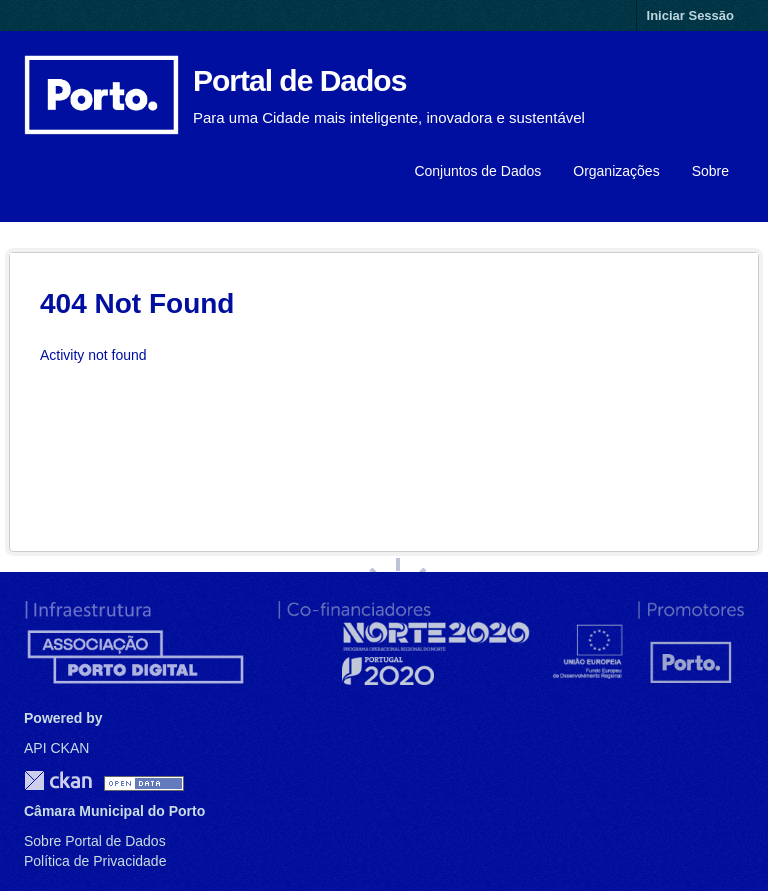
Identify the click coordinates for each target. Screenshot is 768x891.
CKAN (58, 780)
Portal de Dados (299, 80)
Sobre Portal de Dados (95, 841)
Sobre (710, 171)
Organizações (616, 171)
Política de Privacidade (95, 861)
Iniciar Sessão (690, 15)
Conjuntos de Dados (477, 171)
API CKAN (56, 748)
